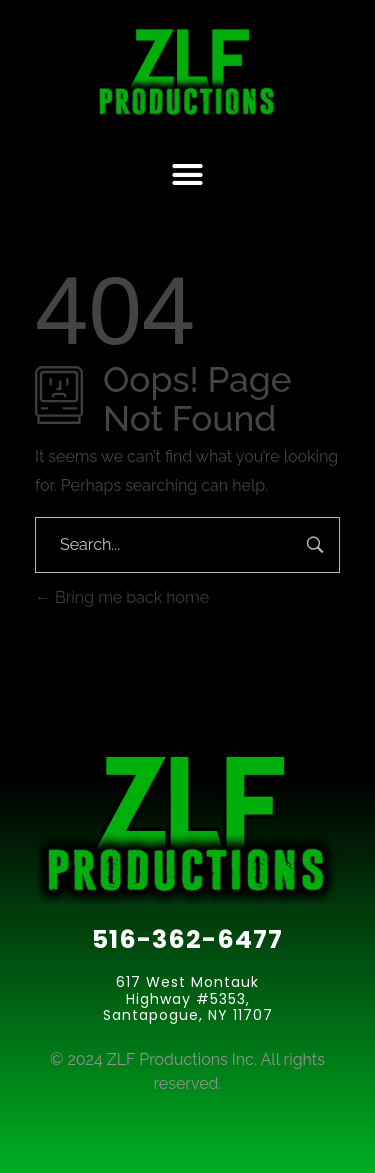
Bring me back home (122, 597)
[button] (188, 175)
